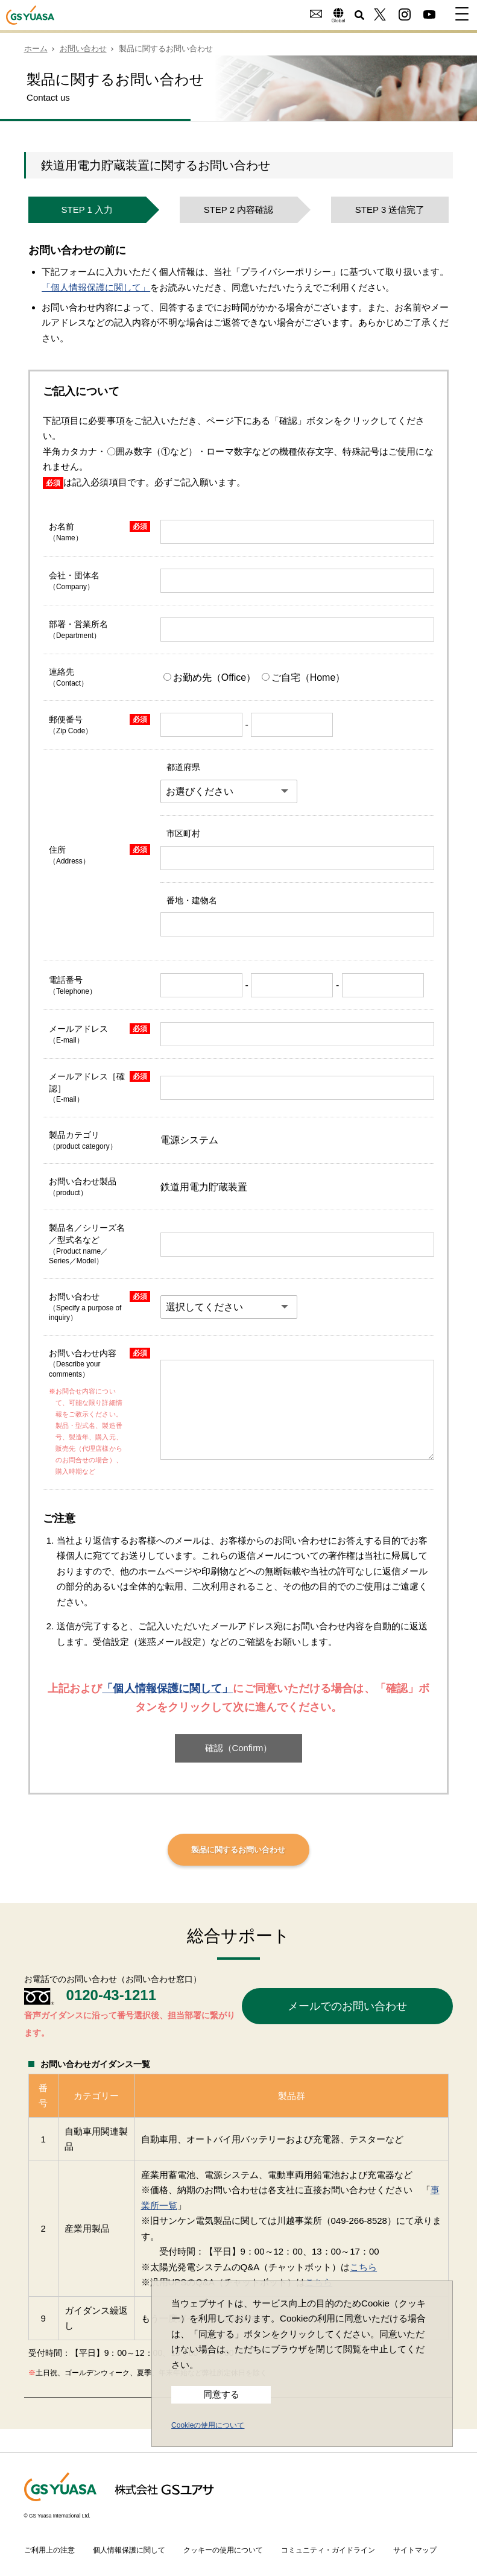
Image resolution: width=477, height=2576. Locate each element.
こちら (363, 2267)
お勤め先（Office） (211, 677)
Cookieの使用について (207, 2425)
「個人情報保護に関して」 (96, 287)
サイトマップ (415, 2550)
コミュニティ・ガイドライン (328, 2550)
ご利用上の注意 (49, 2550)
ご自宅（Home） (304, 677)
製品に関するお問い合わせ (238, 1849)
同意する (221, 2394)
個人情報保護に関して (129, 2550)
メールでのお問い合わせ (347, 2006)
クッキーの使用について (223, 2550)
